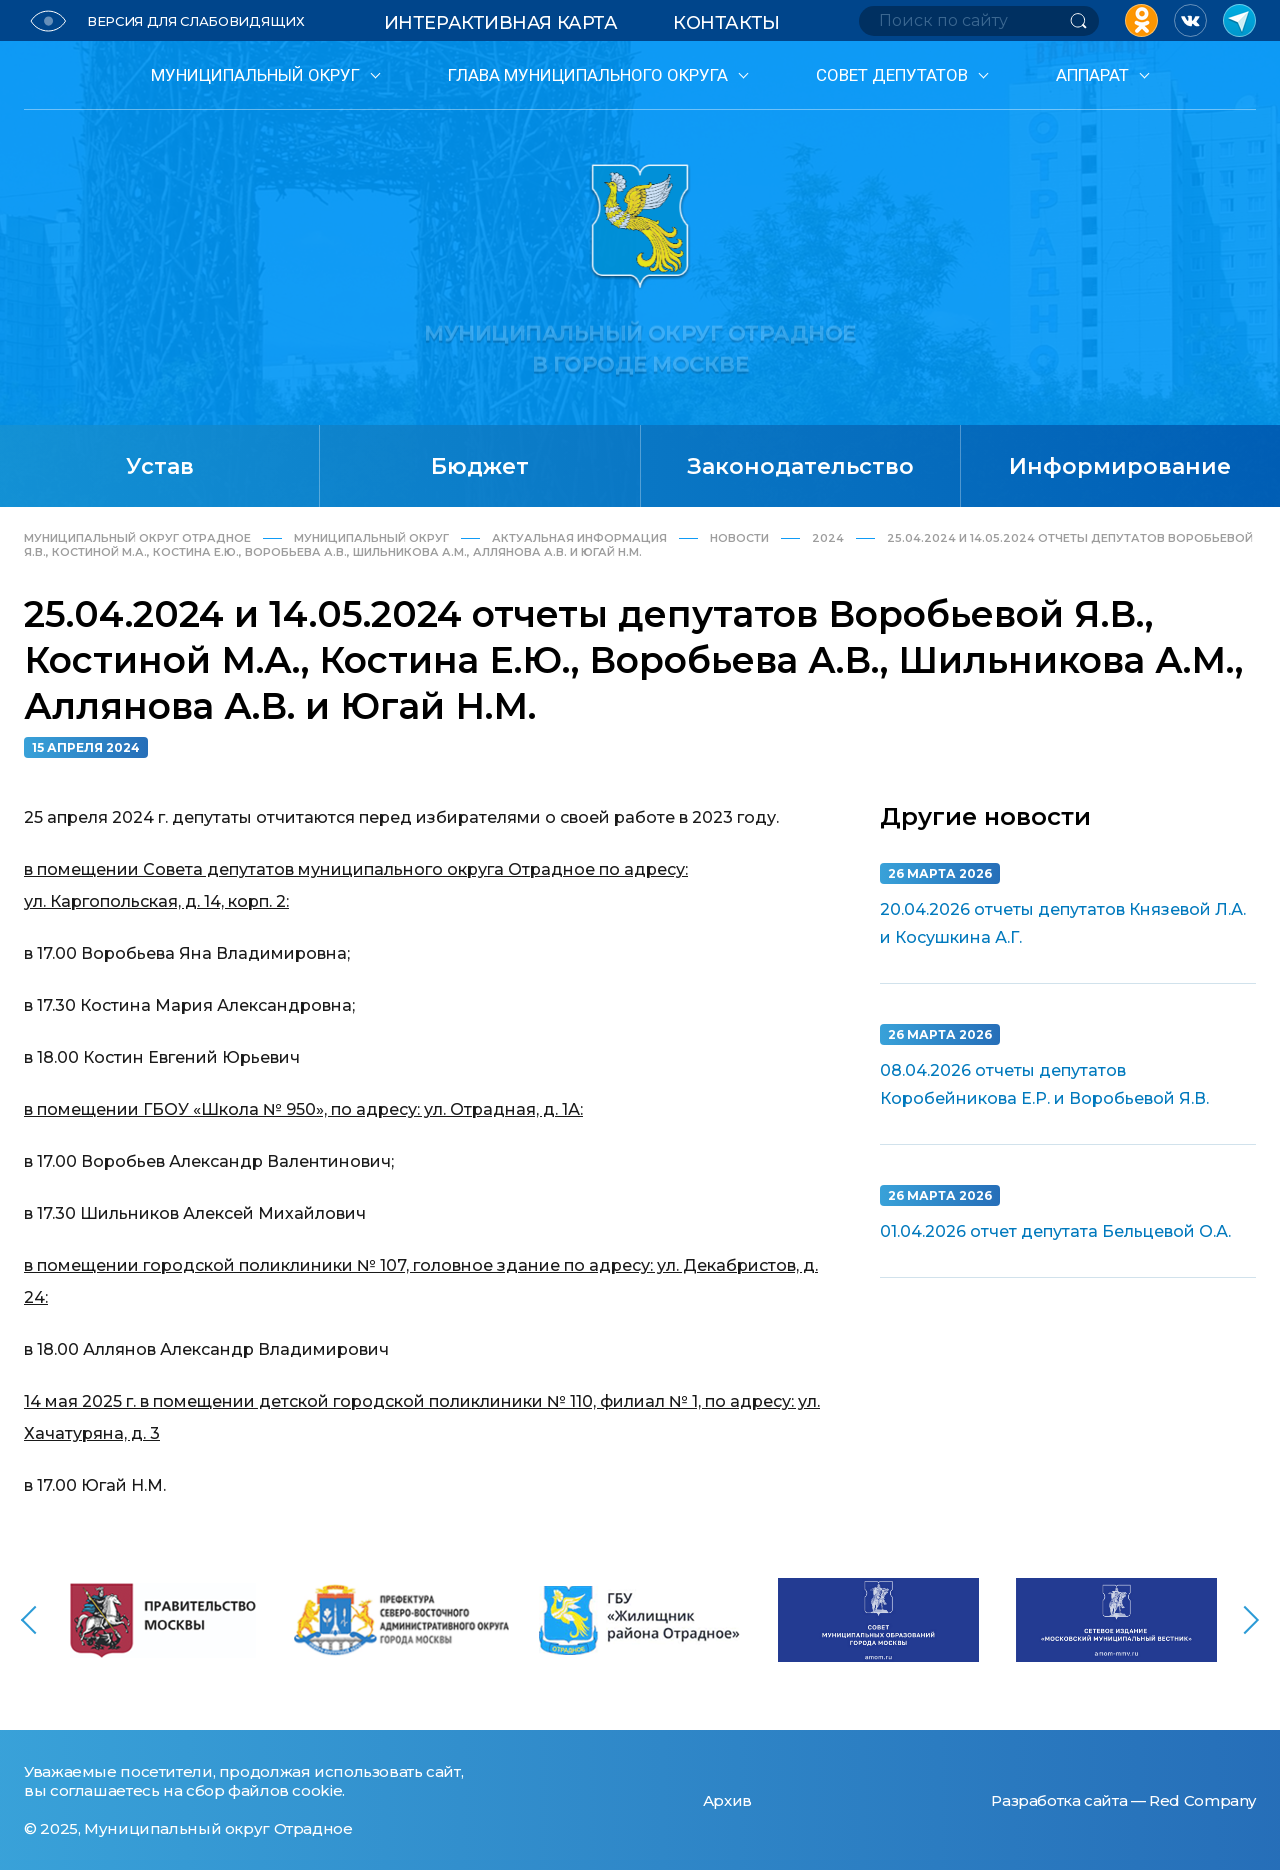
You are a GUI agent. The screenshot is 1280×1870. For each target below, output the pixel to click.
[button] (30, 1656)
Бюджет (480, 466)
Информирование (1120, 466)
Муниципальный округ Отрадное (137, 538)
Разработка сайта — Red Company (1123, 1800)
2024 (828, 538)
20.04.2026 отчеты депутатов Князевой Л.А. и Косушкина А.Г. (1063, 923)
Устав (160, 466)
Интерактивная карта (500, 23)
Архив (727, 1800)
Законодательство (800, 466)
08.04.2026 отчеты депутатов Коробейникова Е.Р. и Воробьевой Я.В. (1044, 1084)
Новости (739, 538)
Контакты (726, 23)
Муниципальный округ (371, 538)
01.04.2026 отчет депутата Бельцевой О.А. (1055, 1231)
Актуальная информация (579, 538)
